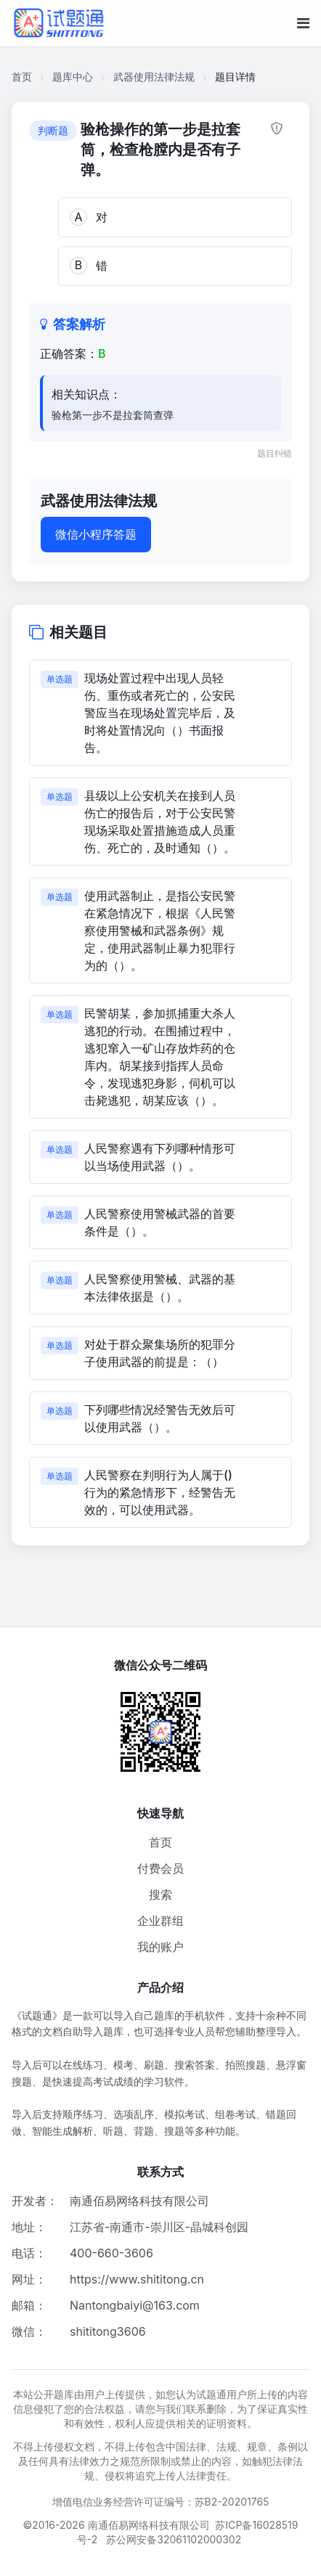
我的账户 (160, 1946)
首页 (22, 76)
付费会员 (160, 1868)
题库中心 (72, 76)
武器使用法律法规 (154, 76)
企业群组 (160, 1920)
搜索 (160, 1894)
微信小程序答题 (96, 534)
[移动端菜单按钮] (303, 23)
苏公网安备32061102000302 (173, 2539)
